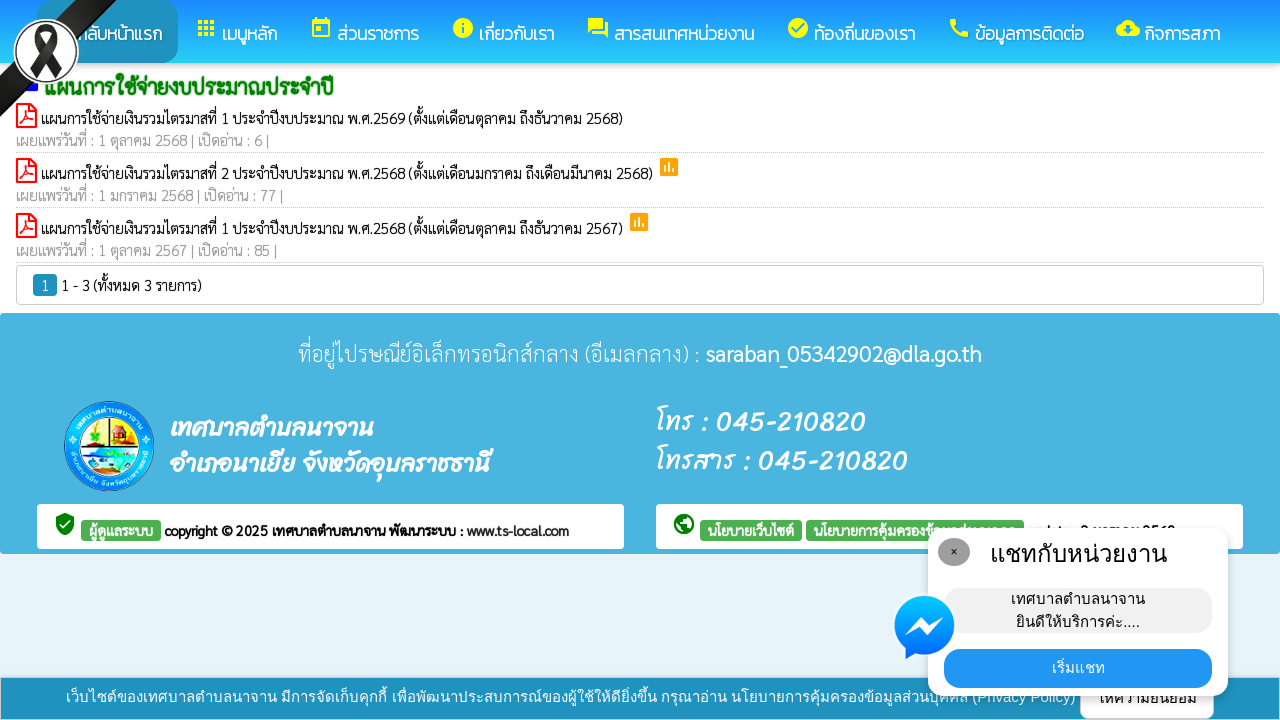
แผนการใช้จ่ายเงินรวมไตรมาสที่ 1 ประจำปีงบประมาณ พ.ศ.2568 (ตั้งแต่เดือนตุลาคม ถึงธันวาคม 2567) (334, 227)
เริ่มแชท (1078, 667)
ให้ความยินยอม (1147, 697)
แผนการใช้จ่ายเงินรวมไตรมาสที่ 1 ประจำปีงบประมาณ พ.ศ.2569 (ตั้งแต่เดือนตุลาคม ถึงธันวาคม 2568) (332, 117)
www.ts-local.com (518, 530)
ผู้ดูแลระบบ (121, 530)
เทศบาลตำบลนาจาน (330, 530)
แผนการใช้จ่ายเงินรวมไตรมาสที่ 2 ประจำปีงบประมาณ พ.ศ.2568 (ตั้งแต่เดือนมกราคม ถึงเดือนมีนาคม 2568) (349, 172)
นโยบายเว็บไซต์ (751, 530)
